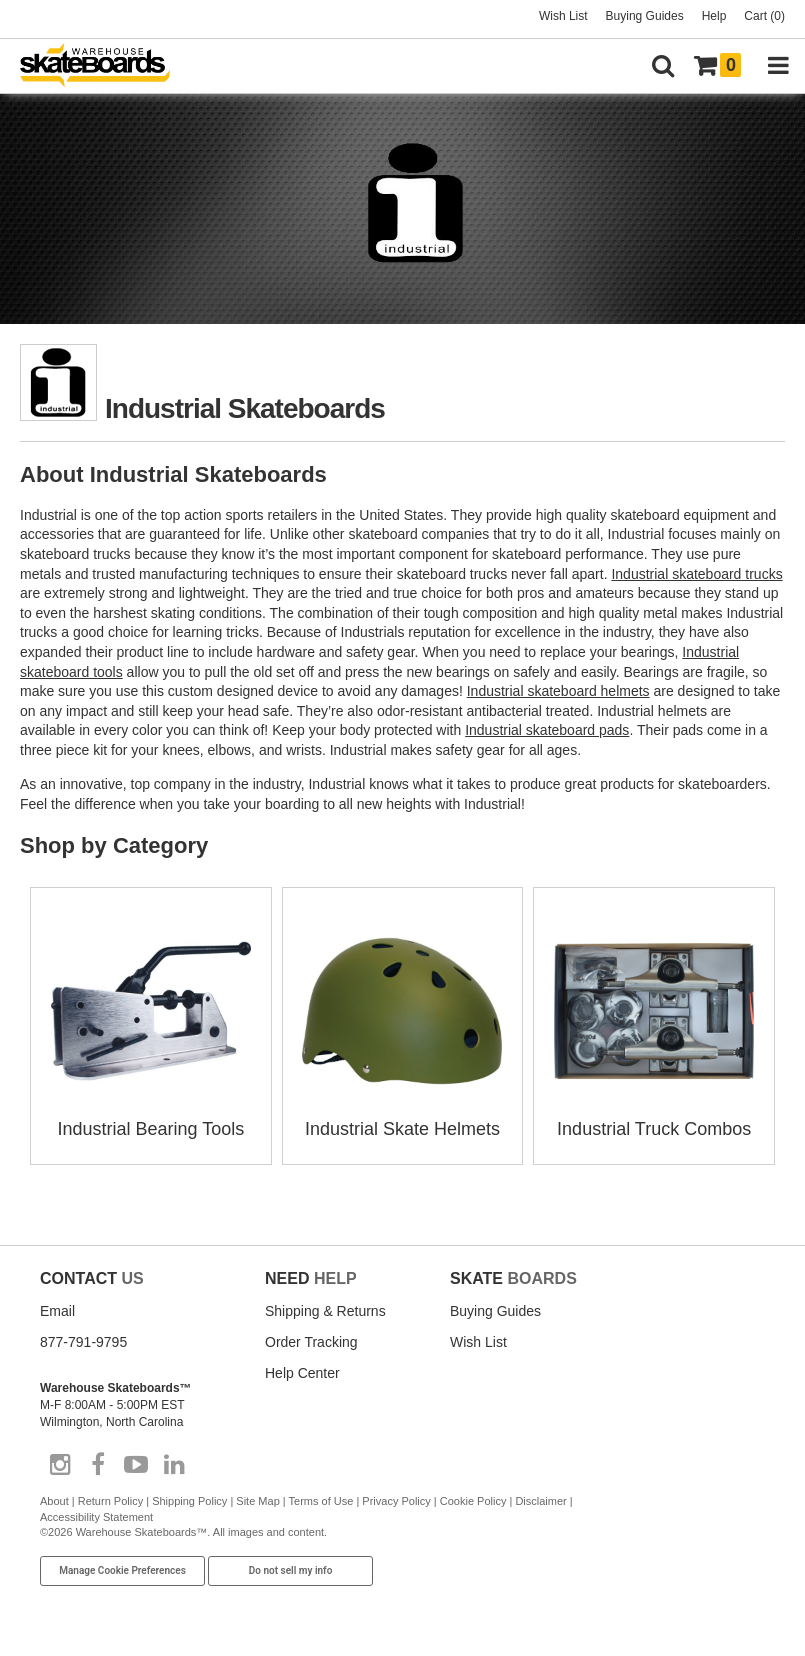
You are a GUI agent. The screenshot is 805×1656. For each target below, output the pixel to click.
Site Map (257, 1501)
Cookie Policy (473, 1501)
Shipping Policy (189, 1501)
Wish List (563, 16)
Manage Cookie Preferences (122, 1570)
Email (57, 1311)
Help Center (302, 1373)
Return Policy (110, 1501)
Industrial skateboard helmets (558, 691)
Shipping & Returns (325, 1311)
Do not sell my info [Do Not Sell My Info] (291, 1570)
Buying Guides (645, 16)
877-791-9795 (83, 1342)
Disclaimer (540, 1501)
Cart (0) (764, 16)
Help (714, 16)
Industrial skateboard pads (547, 730)
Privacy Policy (396, 1501)
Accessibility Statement (96, 1517)
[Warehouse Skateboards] (105, 66)
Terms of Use (321, 1501)
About (54, 1501)
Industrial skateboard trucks (696, 574)
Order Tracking (311, 1342)
